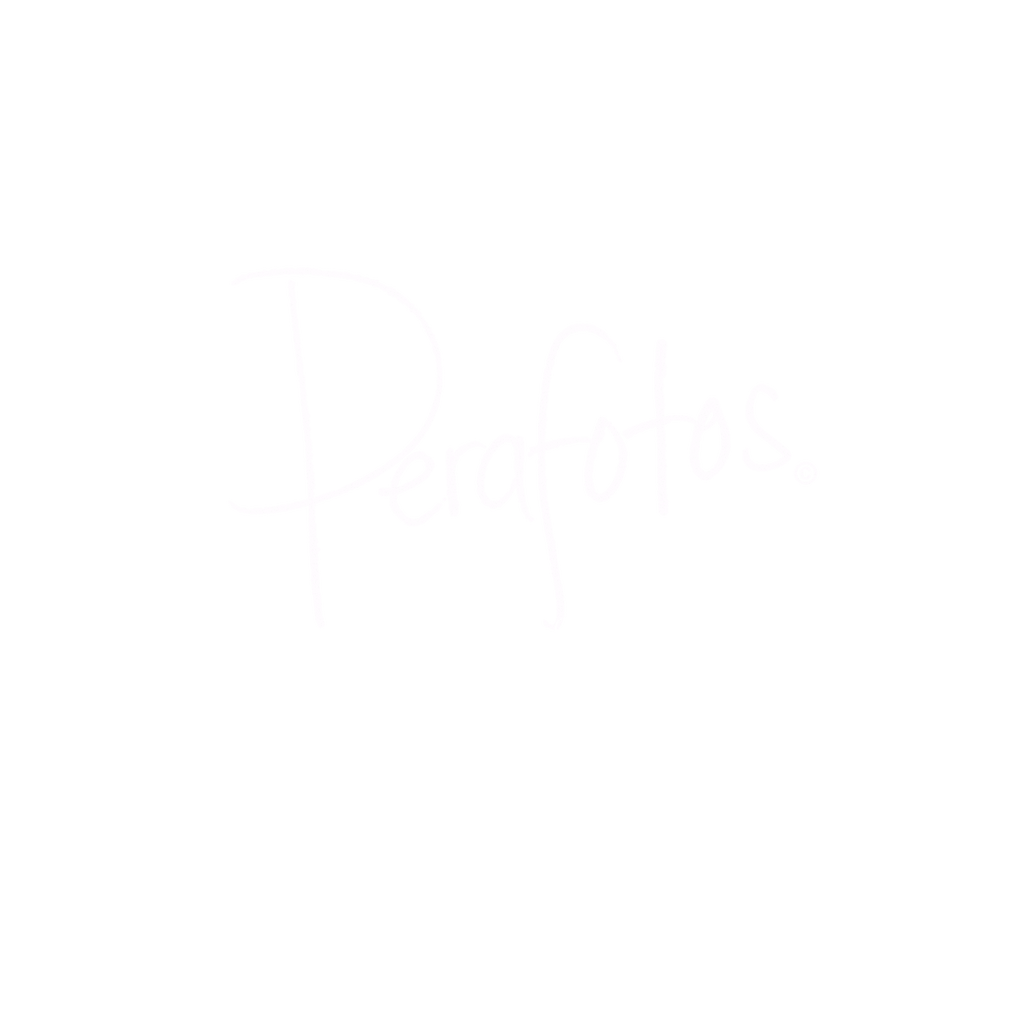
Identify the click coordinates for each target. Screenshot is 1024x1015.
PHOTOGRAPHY (571, 627)
